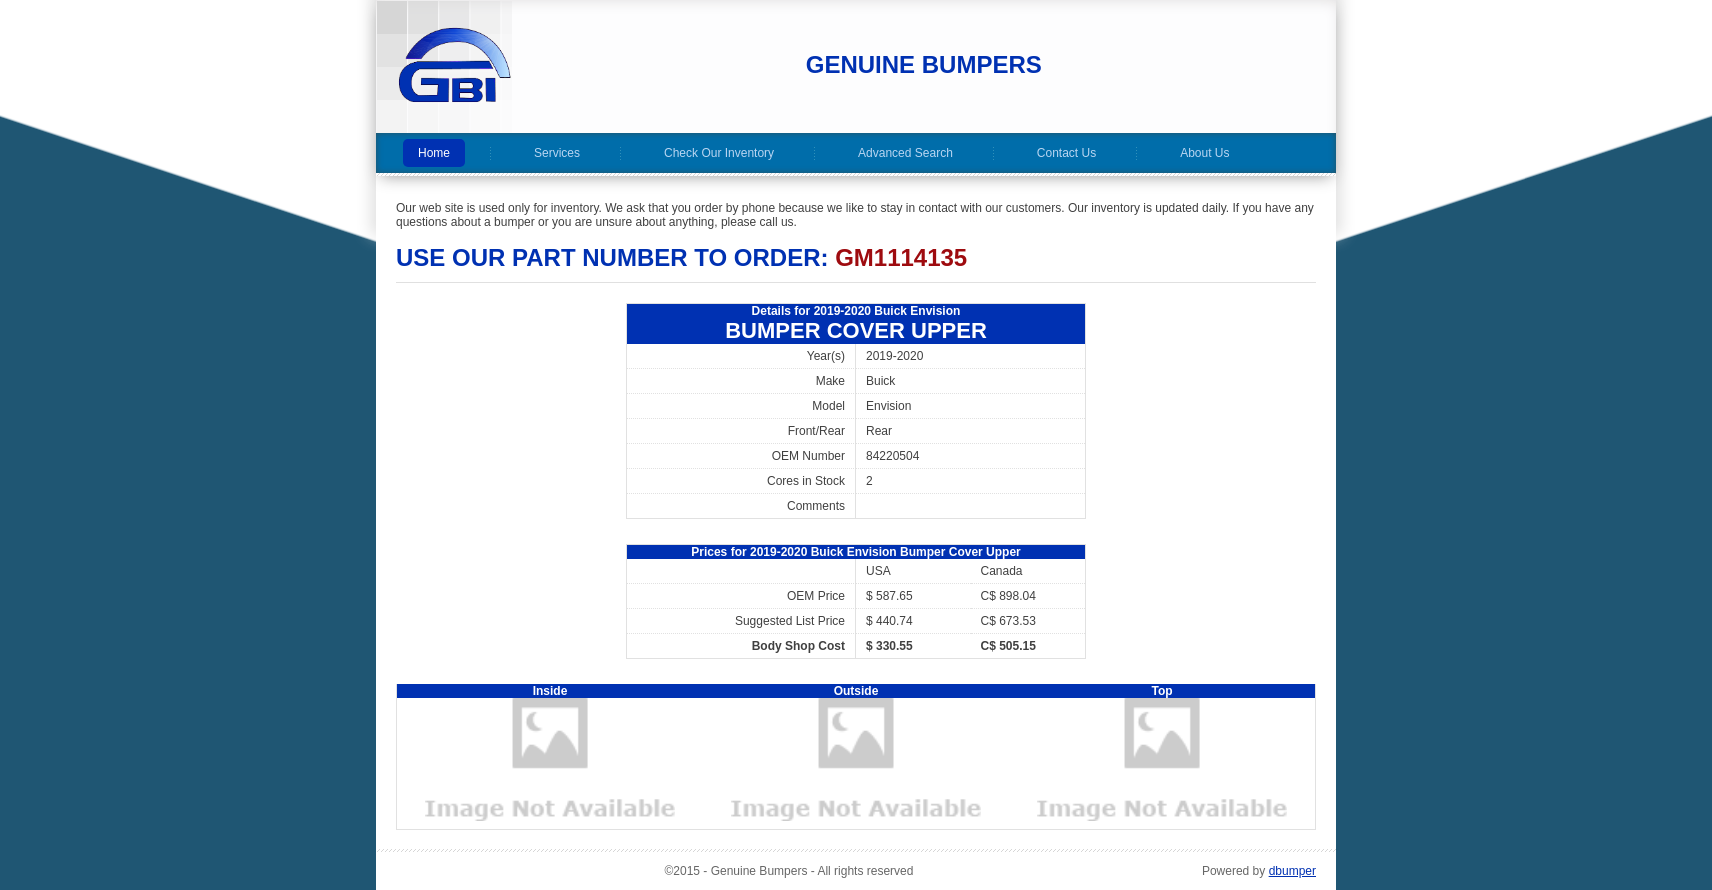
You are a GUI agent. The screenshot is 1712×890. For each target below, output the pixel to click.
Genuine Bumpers (924, 64)
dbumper (1292, 871)
